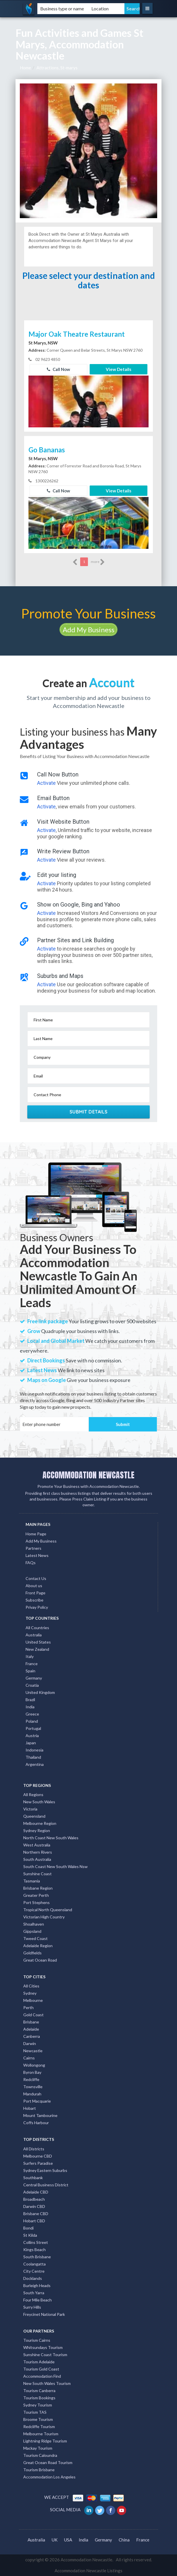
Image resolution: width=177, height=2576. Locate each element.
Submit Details (89, 1112)
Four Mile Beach (37, 2299)
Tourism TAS (35, 2412)
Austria (32, 1735)
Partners (33, 1548)
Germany (34, 1678)
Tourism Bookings (39, 2397)
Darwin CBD (34, 2206)
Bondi (28, 2227)
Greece (32, 1713)
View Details (118, 369)
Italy (30, 1656)
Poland (32, 1721)
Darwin (29, 2043)
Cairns (29, 2057)
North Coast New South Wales (50, 1837)
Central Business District (45, 2184)
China (124, 2539)
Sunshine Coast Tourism (45, 2354)
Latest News (37, 1555)
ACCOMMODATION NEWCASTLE (88, 1475)
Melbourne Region (39, 1823)
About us (34, 1585)
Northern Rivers (37, 1852)
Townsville (33, 2086)
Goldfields (32, 1952)
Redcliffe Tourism (39, 2426)
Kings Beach (34, 2249)
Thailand (33, 1757)
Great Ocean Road (40, 1960)
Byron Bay (32, 2072)
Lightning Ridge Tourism (45, 2440)
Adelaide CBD (35, 2191)
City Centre (34, 2271)
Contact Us (36, 1578)
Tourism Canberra (39, 2390)
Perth (28, 2007)
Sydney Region (36, 1830)
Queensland (34, 1816)
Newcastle (33, 2050)
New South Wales (39, 1801)
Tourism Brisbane (39, 2469)
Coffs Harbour (36, 2122)
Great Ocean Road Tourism (47, 2462)
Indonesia (34, 1749)
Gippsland (32, 1931)
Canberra (31, 2036)
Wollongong (34, 2065)
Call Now (58, 369)
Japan (31, 1742)
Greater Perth (36, 1895)
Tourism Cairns (36, 2340)
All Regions (33, 1794)
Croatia (32, 1685)
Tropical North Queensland (47, 1909)
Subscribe (34, 1600)
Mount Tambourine (40, 2115)
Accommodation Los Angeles (49, 2476)
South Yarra (33, 2292)
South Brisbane (37, 2256)
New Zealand (37, 1649)
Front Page (35, 1592)
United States (38, 1642)
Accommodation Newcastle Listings (88, 2570)
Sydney (29, 1993)
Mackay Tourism (37, 2448)
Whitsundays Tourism (43, 2347)
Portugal (33, 1728)
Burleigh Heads (37, 2285)
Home (25, 67)
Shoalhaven (33, 1924)
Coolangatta (34, 2263)
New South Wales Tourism (47, 2383)
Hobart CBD (34, 2220)
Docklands (32, 2278)
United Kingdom (40, 1692)
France (32, 1663)
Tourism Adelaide (39, 2361)
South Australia (37, 1859)
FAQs (31, 1562)
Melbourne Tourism (40, 2433)
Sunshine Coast (37, 1873)
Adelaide (31, 2029)
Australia (34, 1634)
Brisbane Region (38, 1888)
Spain (30, 1670)
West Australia (36, 1844)
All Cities (31, 1985)
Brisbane (31, 2021)
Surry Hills (32, 2307)
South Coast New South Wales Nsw (55, 1866)
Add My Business (88, 629)
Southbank (33, 2177)
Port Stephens (36, 1902)
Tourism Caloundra (40, 2455)
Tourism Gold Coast (41, 2368)
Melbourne (33, 2000)
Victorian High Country (44, 1916)
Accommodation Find (42, 2376)
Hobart (29, 2108)
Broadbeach (34, 2199)
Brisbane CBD (35, 2213)
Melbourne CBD (37, 2156)
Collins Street (35, 2242)
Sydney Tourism (37, 2404)
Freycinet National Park (44, 2314)
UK (54, 2539)
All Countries (37, 1627)
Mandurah (32, 2093)
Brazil (30, 1699)
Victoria (30, 1808)
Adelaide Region (38, 1945)
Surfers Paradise (38, 2163)
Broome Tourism (38, 2419)
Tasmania (31, 1880)
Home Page (36, 1533)
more (98, 562)
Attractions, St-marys (57, 67)
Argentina (35, 1764)
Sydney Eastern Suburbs (45, 2170)
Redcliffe (31, 2079)
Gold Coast (33, 2014)
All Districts (33, 2148)
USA (68, 2539)
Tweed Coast (35, 1938)
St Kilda (30, 2235)
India (30, 1706)
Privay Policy (37, 1607)
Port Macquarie (37, 2101)
